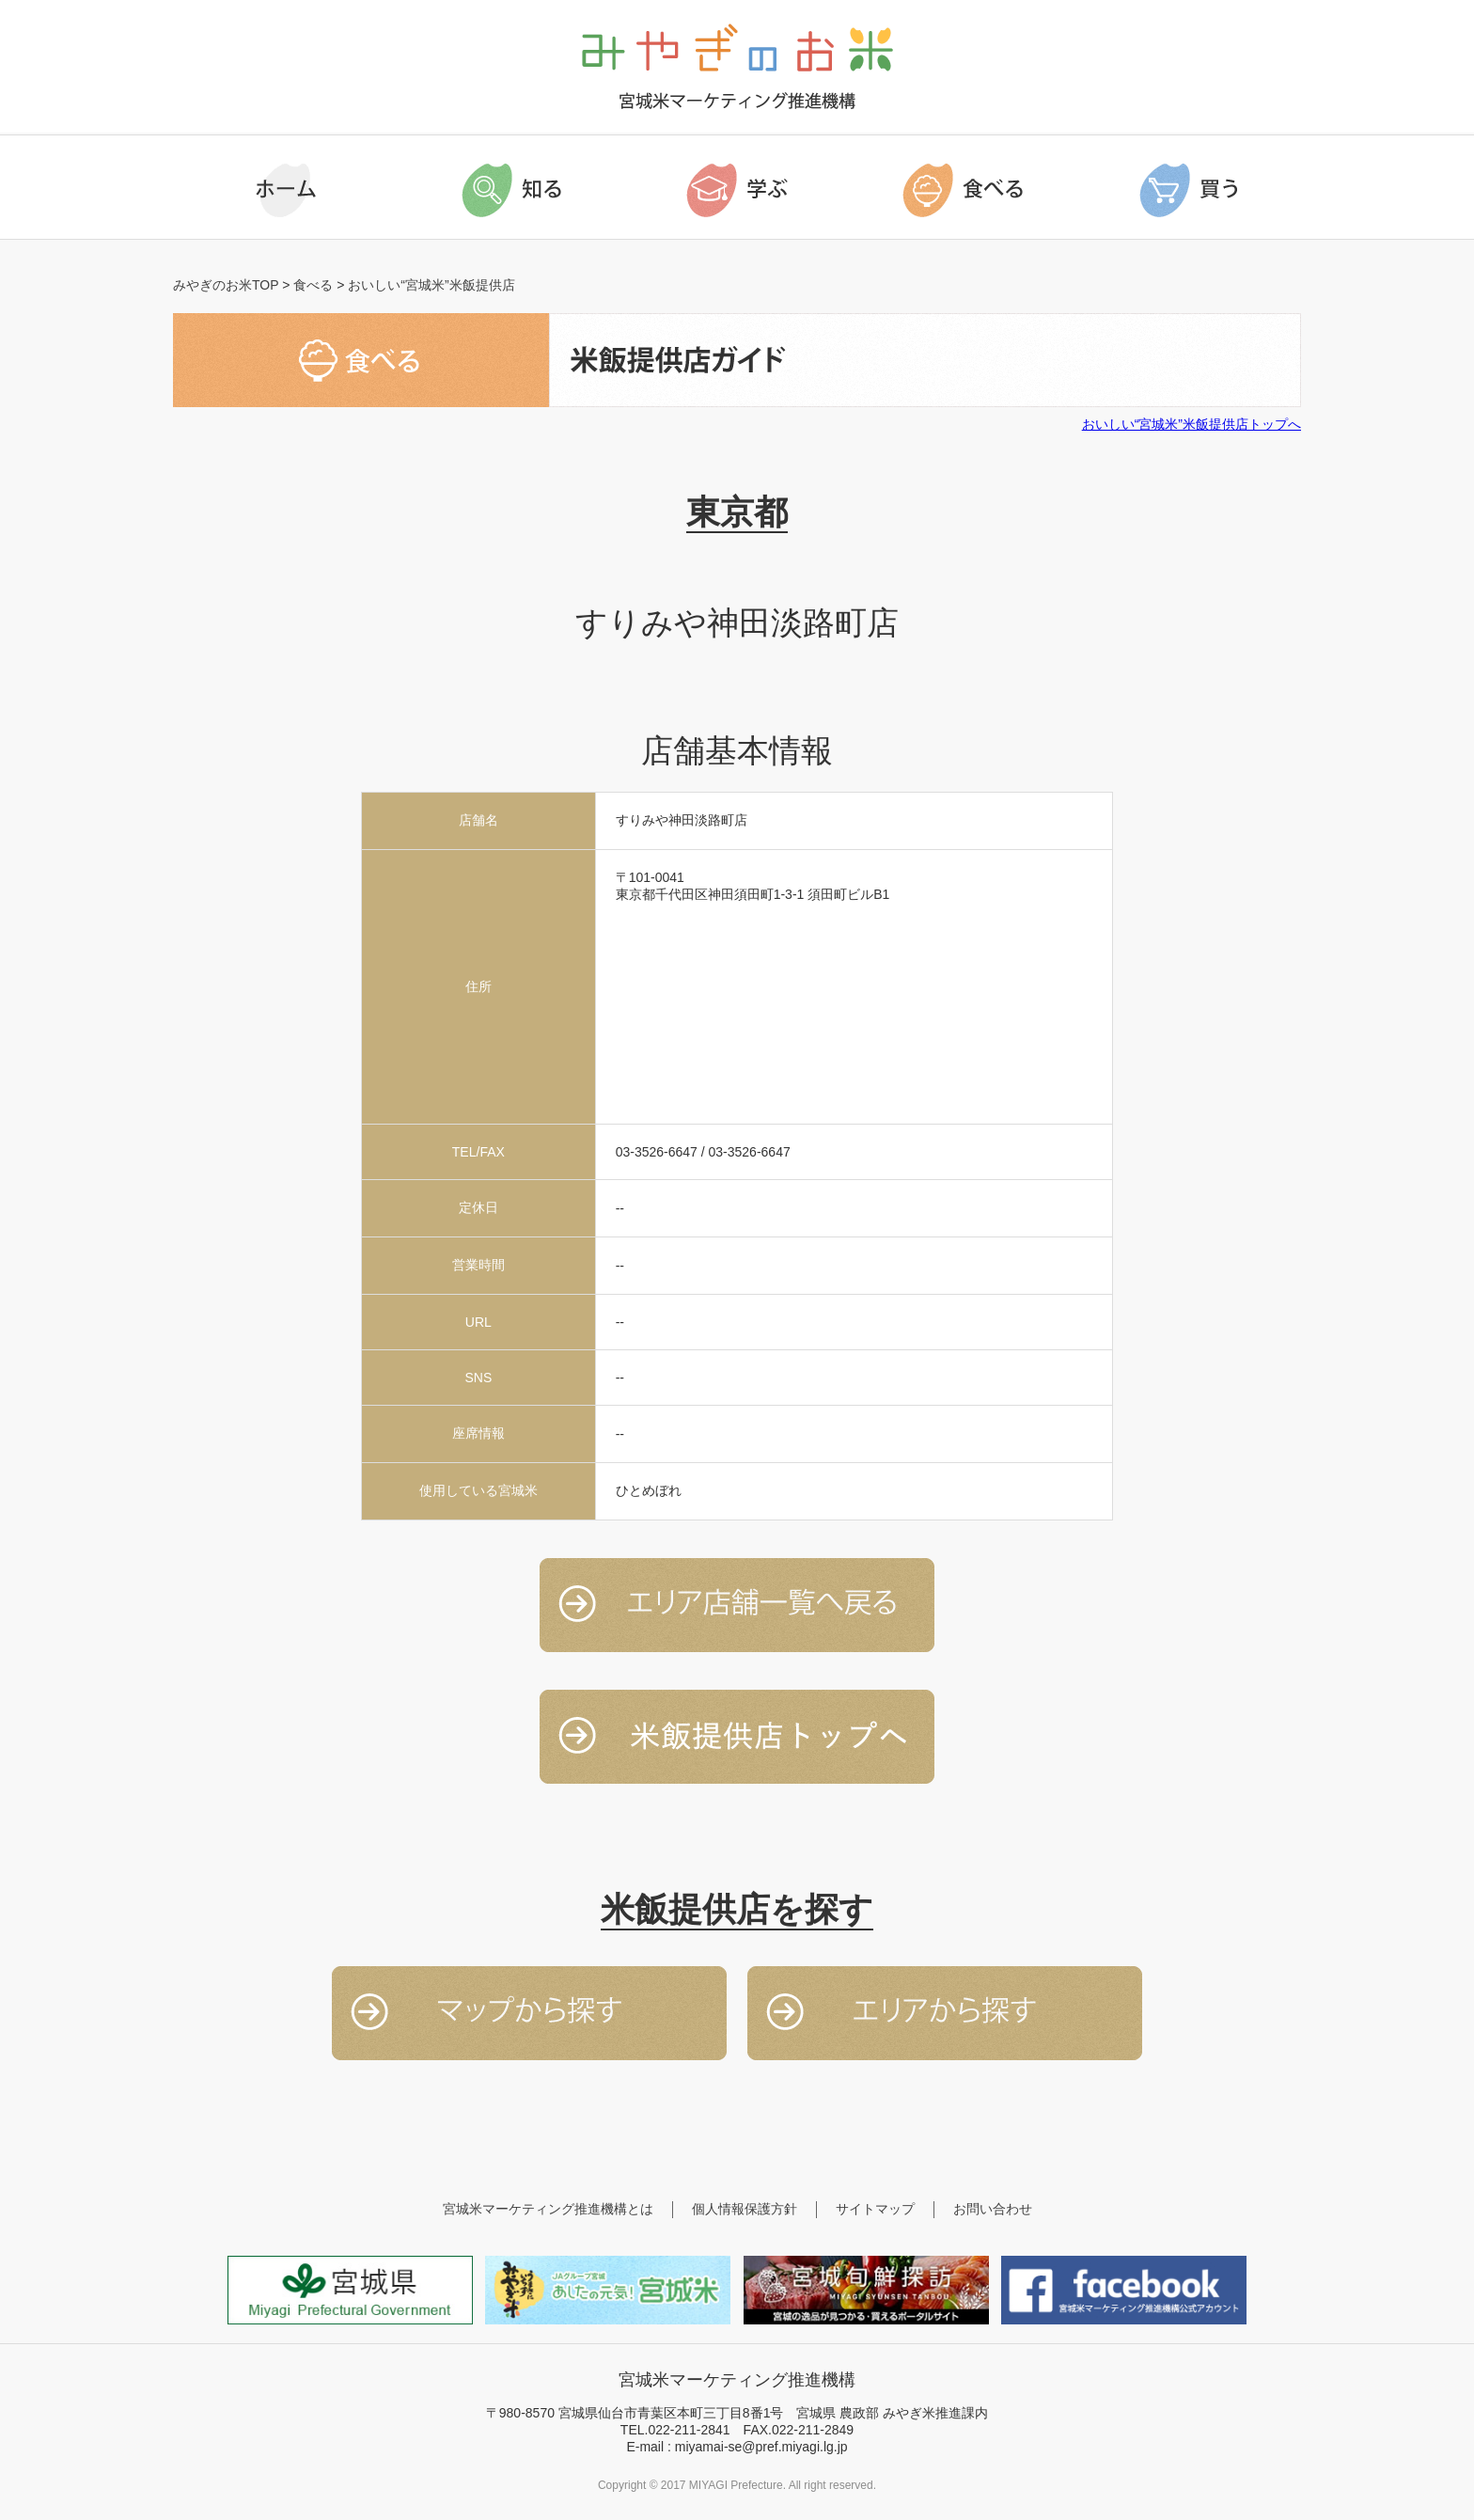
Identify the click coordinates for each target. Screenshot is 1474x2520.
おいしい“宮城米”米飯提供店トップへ (1191, 424)
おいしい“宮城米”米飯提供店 (431, 284)
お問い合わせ (992, 2208)
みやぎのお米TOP (225, 284)
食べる (313, 284)
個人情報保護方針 (744, 2208)
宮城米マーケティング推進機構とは (548, 2208)
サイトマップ (875, 2208)
